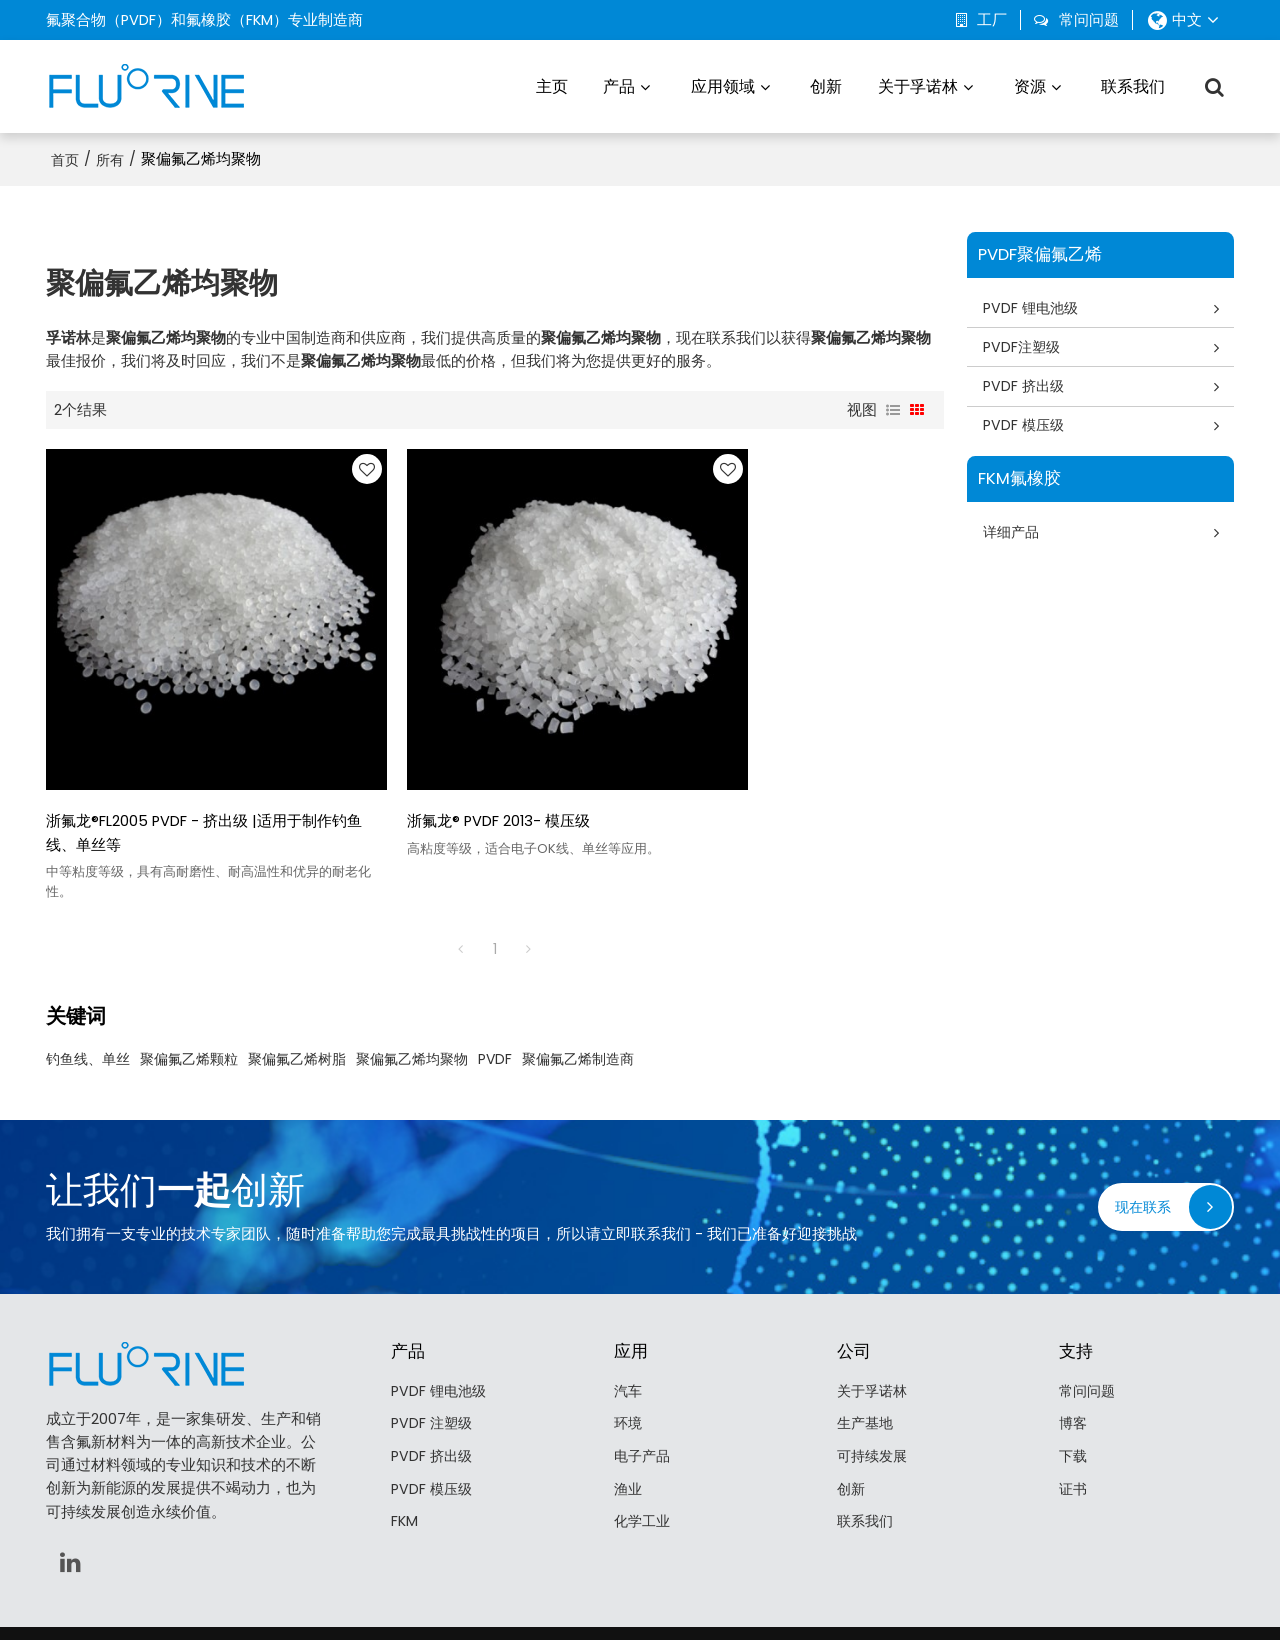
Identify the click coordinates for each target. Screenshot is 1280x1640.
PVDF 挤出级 (1027, 386)
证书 (1074, 1433)
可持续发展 (874, 1400)
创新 (826, 84)
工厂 (992, 20)
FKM (404, 1466)
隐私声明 (715, 1594)
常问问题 (1089, 20)
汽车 (629, 1333)
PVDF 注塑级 (433, 1367)
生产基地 (867, 1367)
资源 (1030, 84)
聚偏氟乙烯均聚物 (412, 1001)
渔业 (629, 1433)
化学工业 (644, 1466)
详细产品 (1015, 535)
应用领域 (723, 84)
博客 (1074, 1367)
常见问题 (657, 1594)
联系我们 (1133, 84)
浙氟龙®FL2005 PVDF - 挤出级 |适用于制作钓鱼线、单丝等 (189, 774)
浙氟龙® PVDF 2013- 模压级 (443, 763)
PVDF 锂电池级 (1034, 305)
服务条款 (773, 1594)
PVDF (495, 1001)
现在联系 (1141, 1149)
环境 (629, 1367)
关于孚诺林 (918, 84)
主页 (552, 84)
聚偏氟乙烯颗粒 (189, 1001)
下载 (1074, 1400)
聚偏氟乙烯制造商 (578, 1001)
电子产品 (644, 1400)
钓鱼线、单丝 (88, 1001)
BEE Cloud (815, 1614)
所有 (110, 157)
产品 (619, 84)
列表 (893, 407)
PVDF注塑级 (1025, 346)
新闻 (553, 1594)
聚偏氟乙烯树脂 (297, 1001)
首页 (65, 157)
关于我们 (507, 1594)
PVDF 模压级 (1027, 427)
